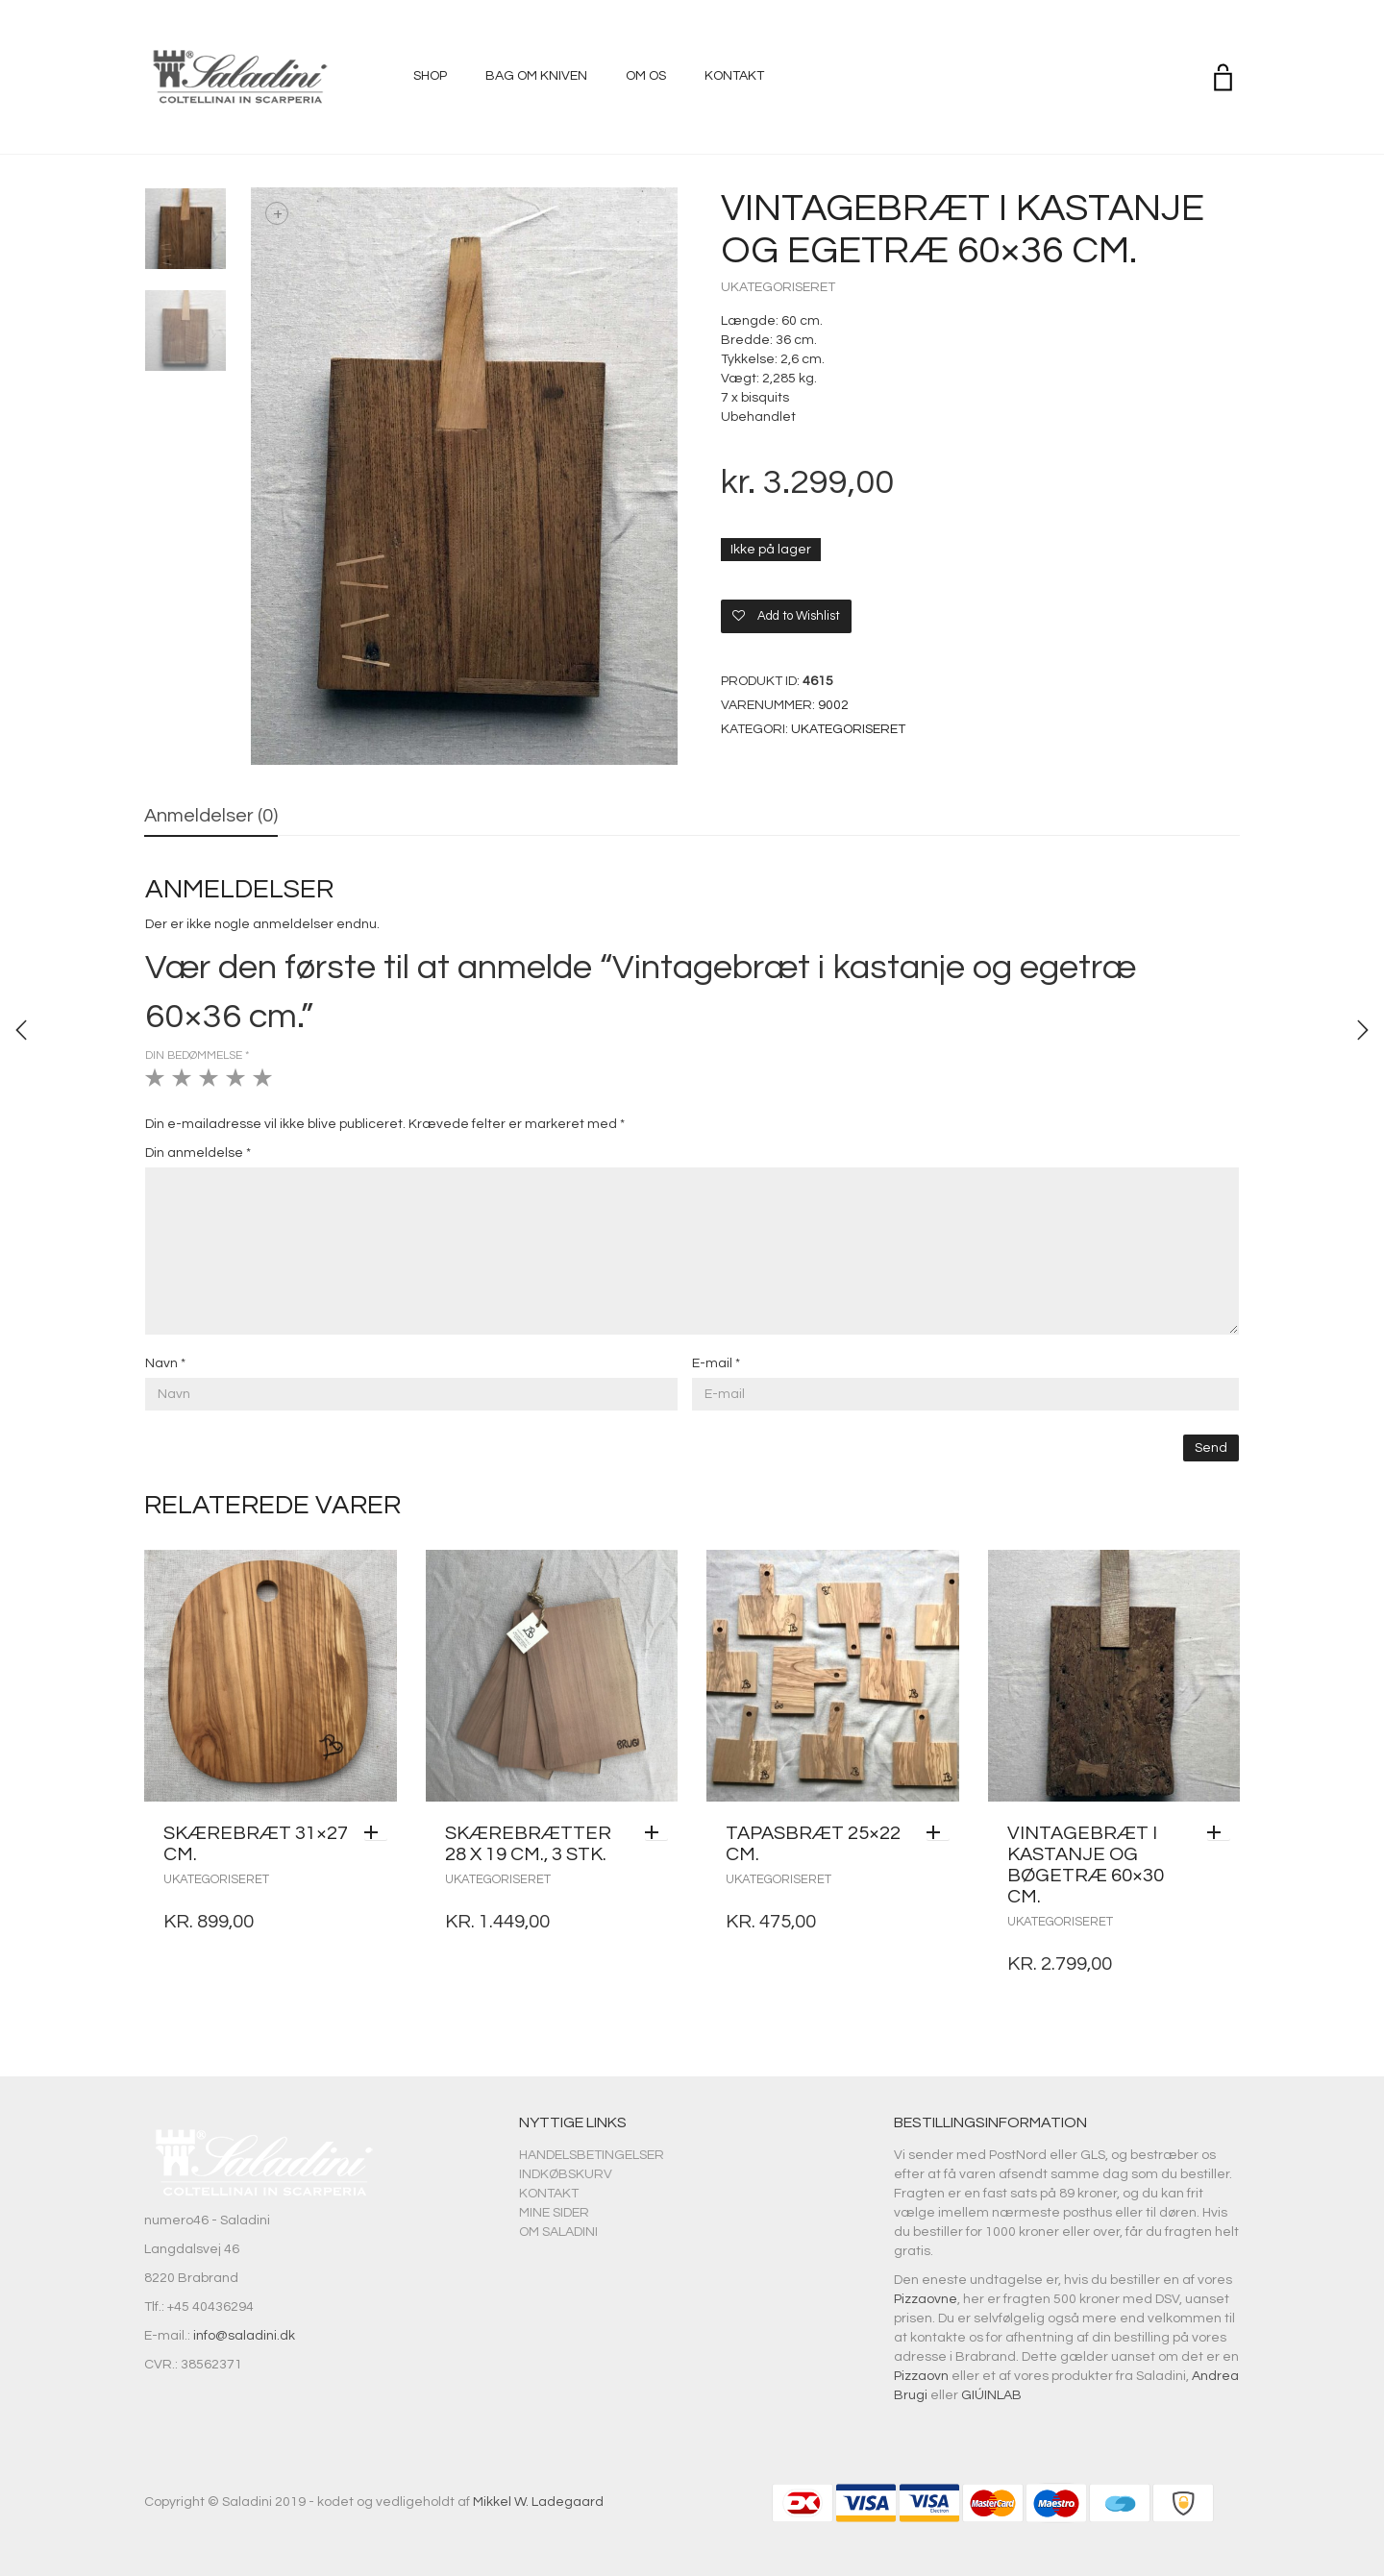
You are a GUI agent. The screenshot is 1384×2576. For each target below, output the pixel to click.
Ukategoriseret (778, 287)
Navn (165, 1363)
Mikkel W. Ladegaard (538, 2502)
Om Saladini (558, 2232)
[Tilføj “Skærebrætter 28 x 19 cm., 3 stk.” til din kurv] (656, 1833)
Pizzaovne (925, 2299)
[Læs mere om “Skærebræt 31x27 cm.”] (375, 1833)
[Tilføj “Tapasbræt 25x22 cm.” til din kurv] (938, 1833)
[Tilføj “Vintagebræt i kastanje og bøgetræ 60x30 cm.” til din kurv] (1218, 1833)
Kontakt (734, 76)
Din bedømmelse (197, 1055)
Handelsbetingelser (591, 2155)
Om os (646, 76)
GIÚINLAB (991, 2395)
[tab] (211, 817)
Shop (430, 76)
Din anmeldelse (198, 1153)
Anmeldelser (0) (211, 815)
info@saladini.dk (244, 2336)
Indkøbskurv (565, 2174)
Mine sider (554, 2213)
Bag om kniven (536, 76)
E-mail (716, 1363)
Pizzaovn (921, 2376)
